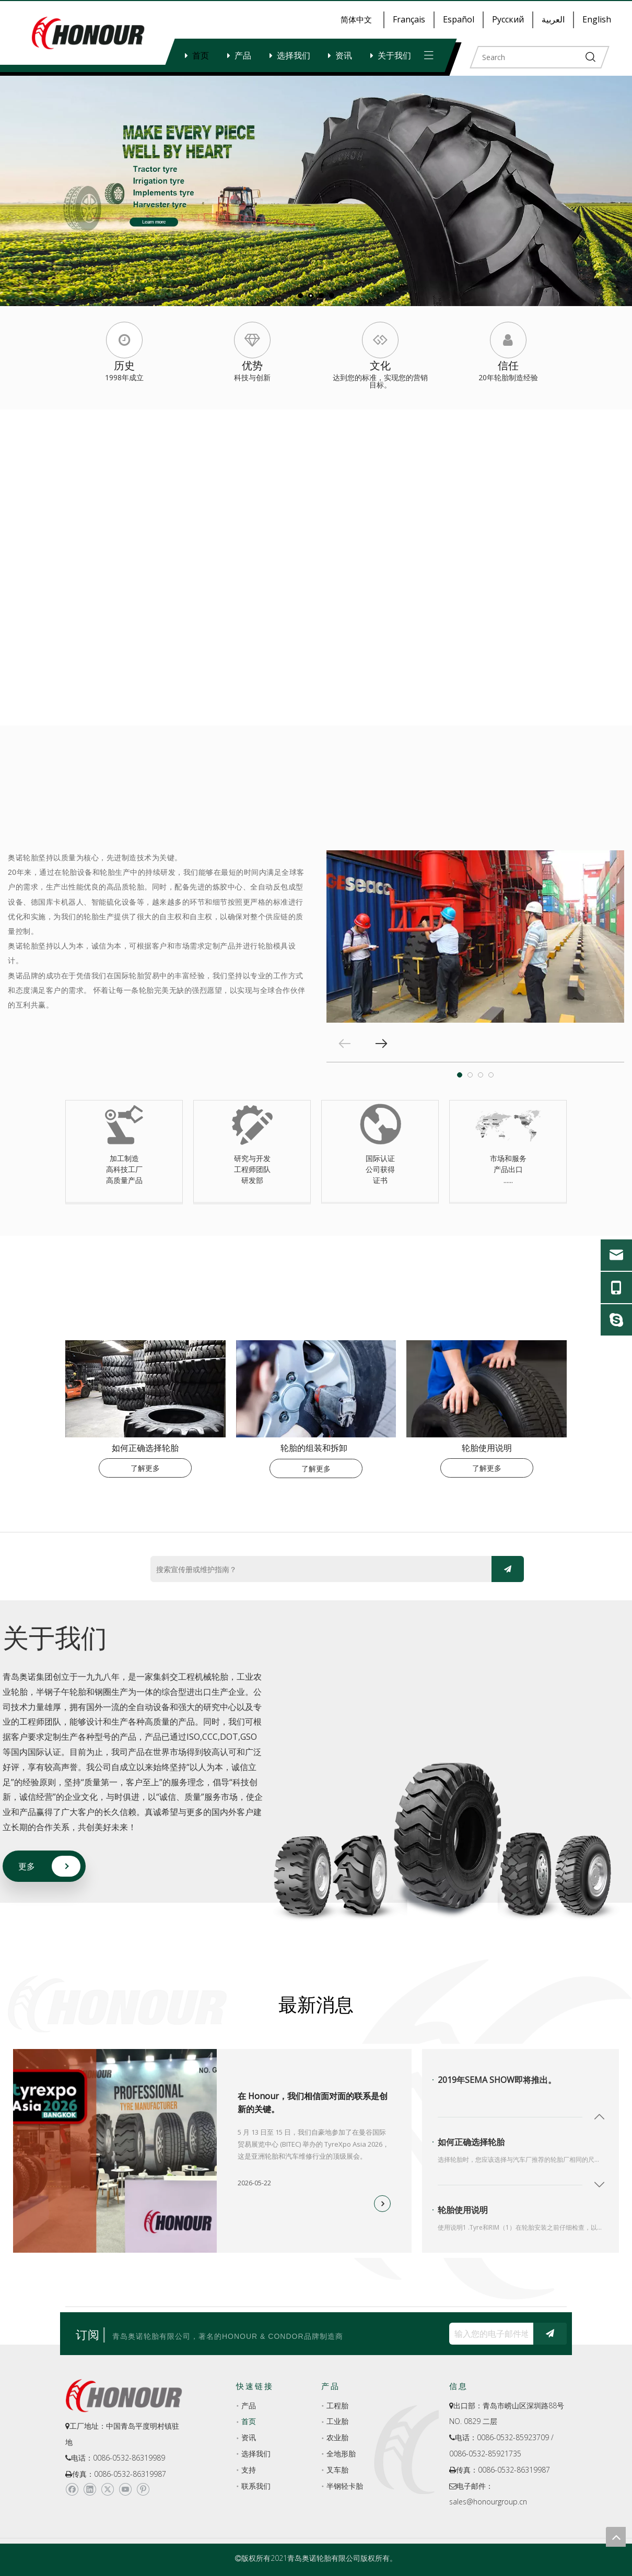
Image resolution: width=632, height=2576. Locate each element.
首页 (200, 55)
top (616, 2537)
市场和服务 (508, 1158)
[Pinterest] (142, 2489)
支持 (248, 2470)
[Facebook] (71, 2489)
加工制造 (124, 1158)
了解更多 (145, 1468)
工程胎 (337, 2405)
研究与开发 (252, 1158)
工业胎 (337, 2421)
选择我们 (293, 55)
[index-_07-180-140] (486, 1388)
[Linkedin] (89, 2489)
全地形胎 (341, 2453)
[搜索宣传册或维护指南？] (318, 1569)
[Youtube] (125, 2489)
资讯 (343, 55)
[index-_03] (145, 1388)
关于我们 (394, 55)
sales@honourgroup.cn (488, 2502)
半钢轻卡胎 (344, 2486)
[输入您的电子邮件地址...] (488, 2334)
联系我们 (256, 2486)
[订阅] (507, 1569)
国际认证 (380, 1158)
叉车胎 (337, 2470)
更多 (26, 1866)
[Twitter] (107, 2489)
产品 (243, 55)
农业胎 (337, 2437)
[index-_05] (316, 1388)
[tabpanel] (475, 936)
